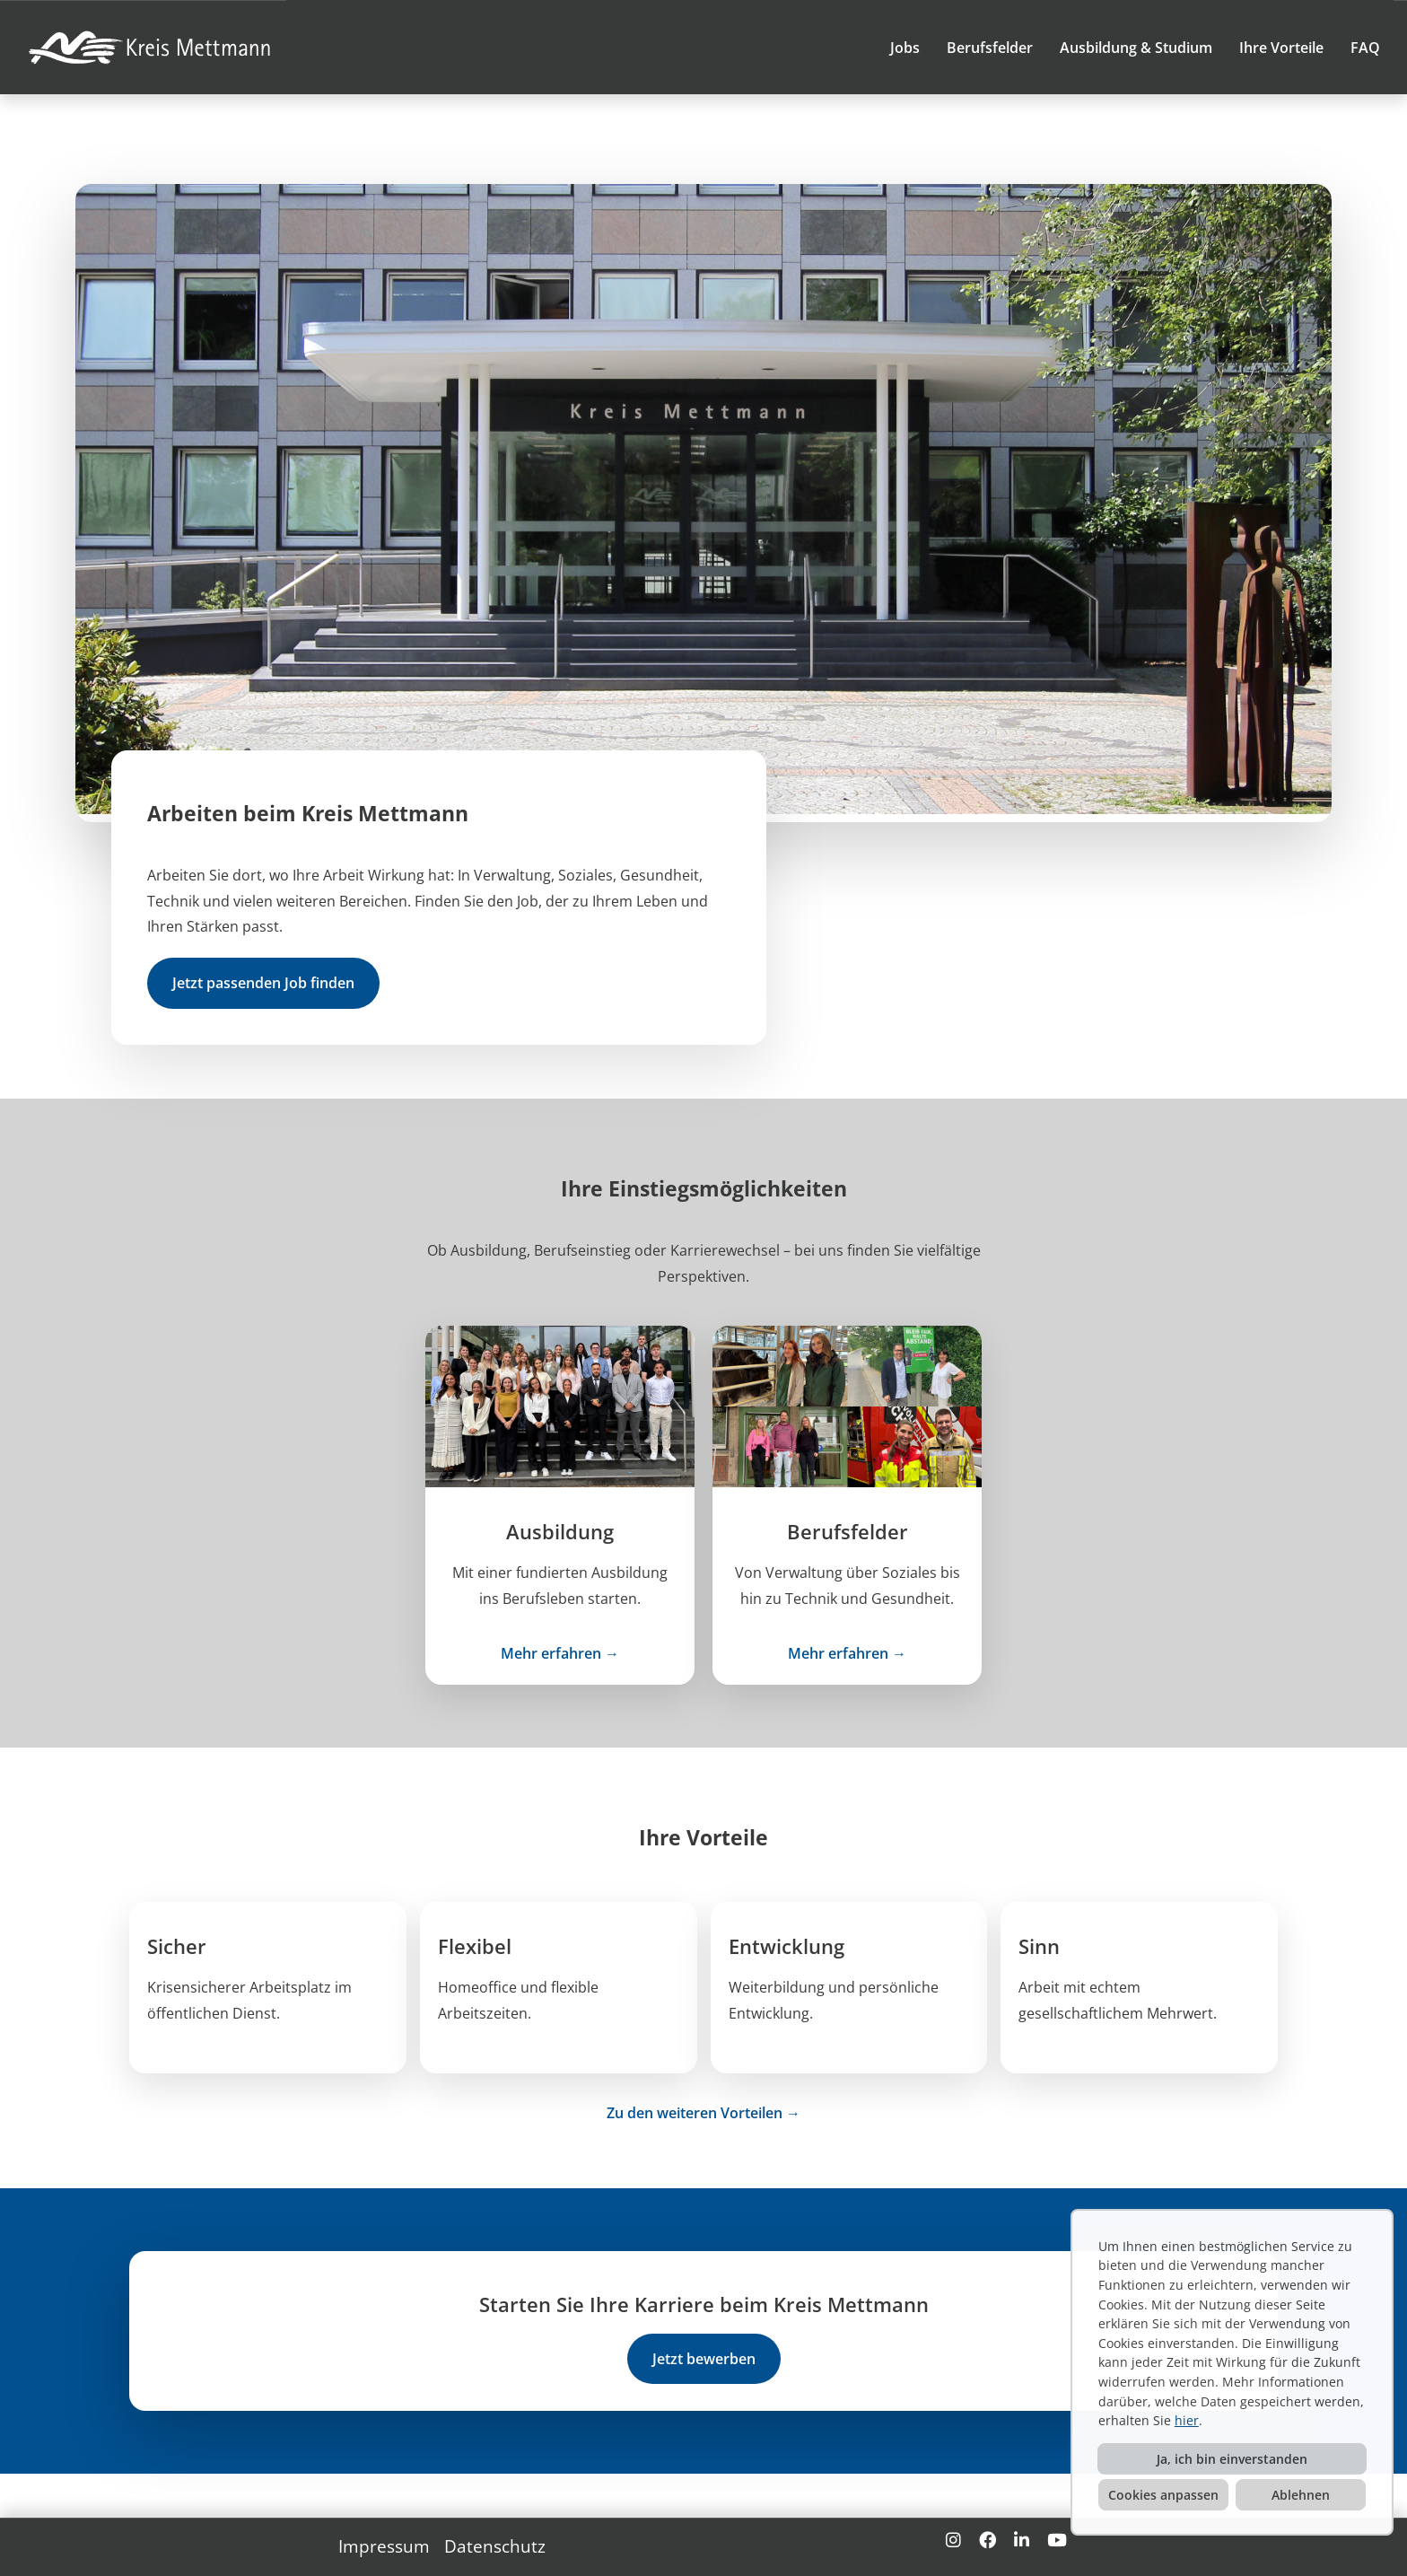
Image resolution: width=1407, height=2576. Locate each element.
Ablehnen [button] (1301, 2494)
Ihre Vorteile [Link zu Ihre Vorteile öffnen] (1281, 47)
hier (1187, 2420)
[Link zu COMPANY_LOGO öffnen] (152, 47)
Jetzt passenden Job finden (263, 983)
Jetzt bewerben (704, 2359)
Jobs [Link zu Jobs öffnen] (905, 47)
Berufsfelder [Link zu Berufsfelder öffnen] (990, 47)
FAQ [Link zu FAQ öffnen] (1365, 47)
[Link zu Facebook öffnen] (987, 2540)
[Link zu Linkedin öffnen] (1021, 2540)
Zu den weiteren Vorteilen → (703, 2113)
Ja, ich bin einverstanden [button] (1232, 2458)
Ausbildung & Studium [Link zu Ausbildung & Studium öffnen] (1136, 47)
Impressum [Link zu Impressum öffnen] (384, 2546)
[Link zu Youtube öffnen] (1057, 2540)
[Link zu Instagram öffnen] (953, 2540)
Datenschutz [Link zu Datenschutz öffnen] (495, 2546)
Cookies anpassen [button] (1163, 2494)
